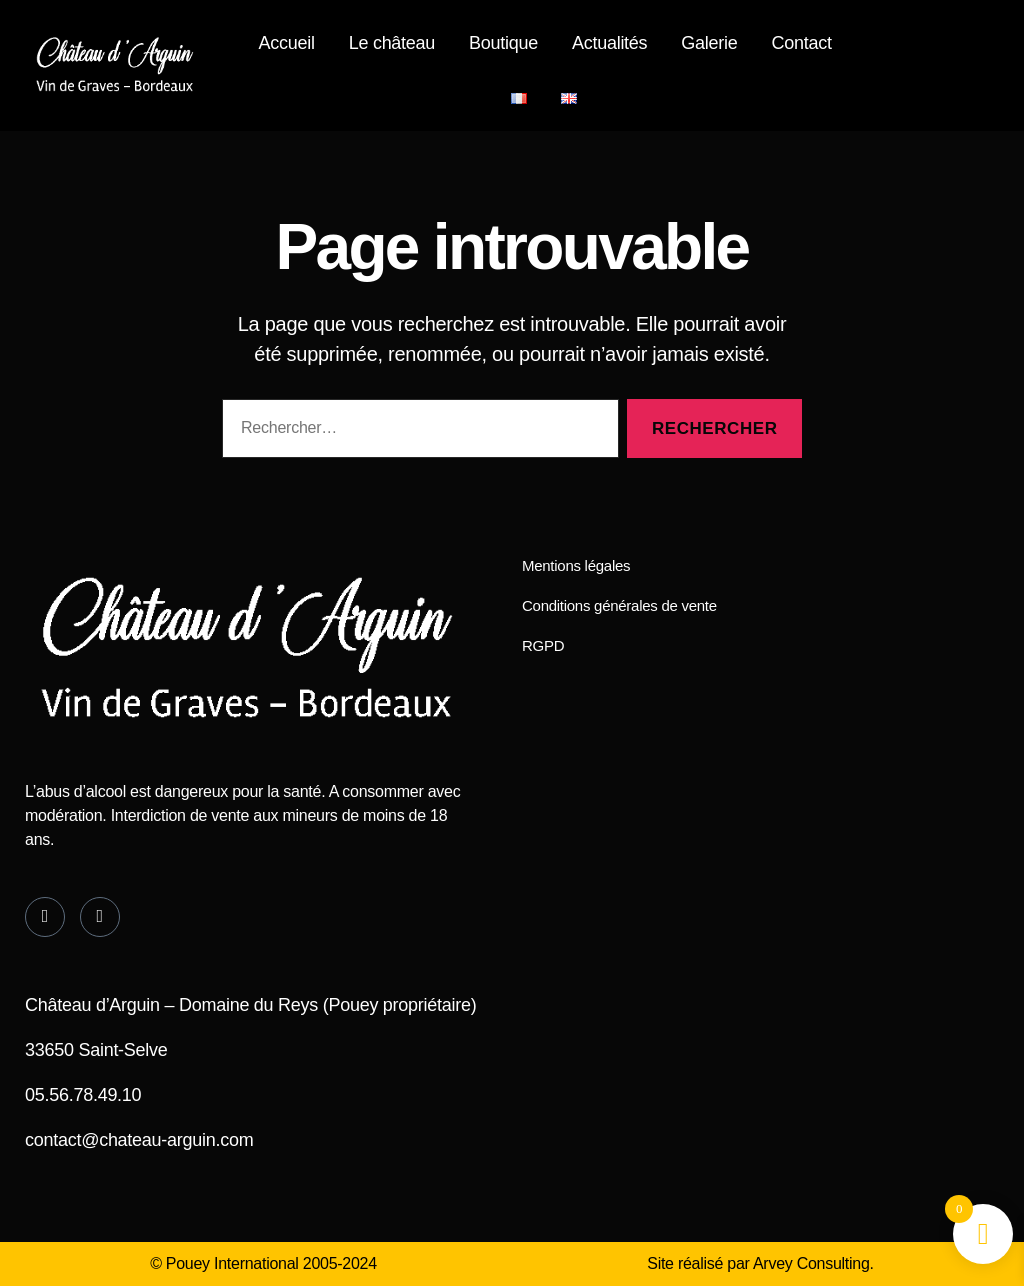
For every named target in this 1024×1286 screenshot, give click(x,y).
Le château (392, 43)
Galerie (709, 43)
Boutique (503, 43)
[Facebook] (45, 917)
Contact (801, 43)
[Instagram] (100, 917)
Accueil (287, 43)
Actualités (609, 43)
